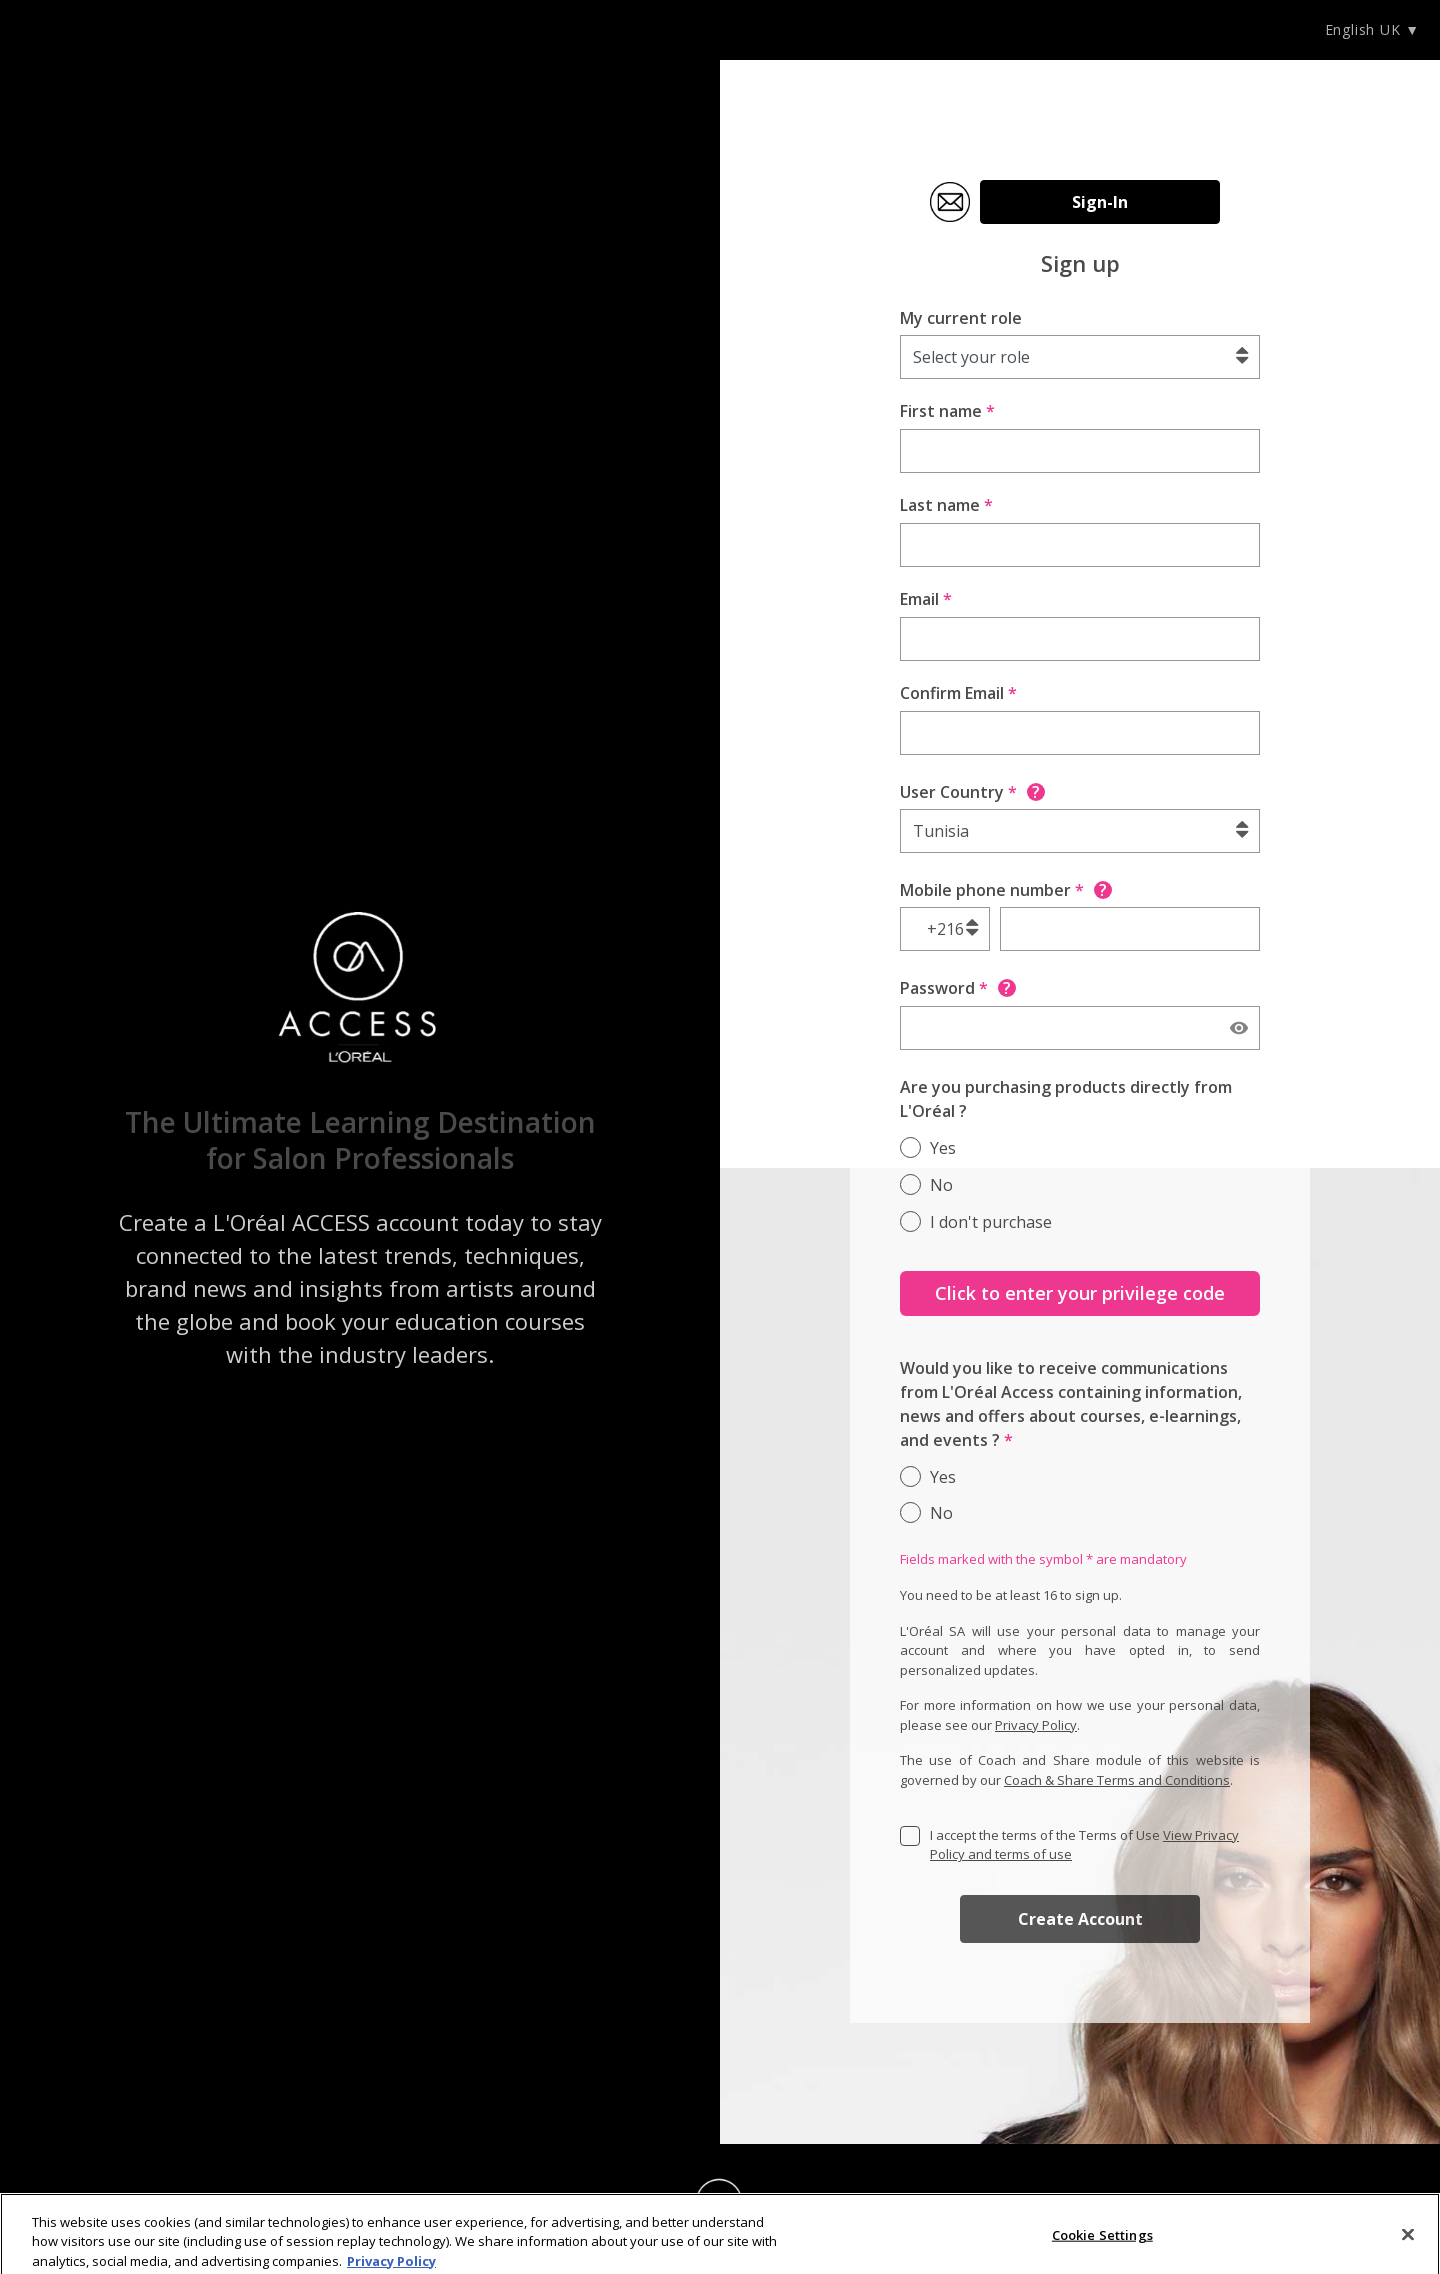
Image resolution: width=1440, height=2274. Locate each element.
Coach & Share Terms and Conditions (1117, 1780)
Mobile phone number (1006, 890)
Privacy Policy (1036, 1725)
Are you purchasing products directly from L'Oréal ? (1066, 1099)
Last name (946, 505)
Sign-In (1100, 202)
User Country (972, 792)
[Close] (1408, 2240)
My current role (961, 318)
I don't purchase (991, 1222)
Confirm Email (958, 693)
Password (958, 988)
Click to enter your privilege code (1080, 1293)
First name (947, 411)
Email (926, 599)
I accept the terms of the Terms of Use (1084, 1845)
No (941, 1185)
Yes (943, 1148)
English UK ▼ (1372, 29)
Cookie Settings (1102, 2240)
